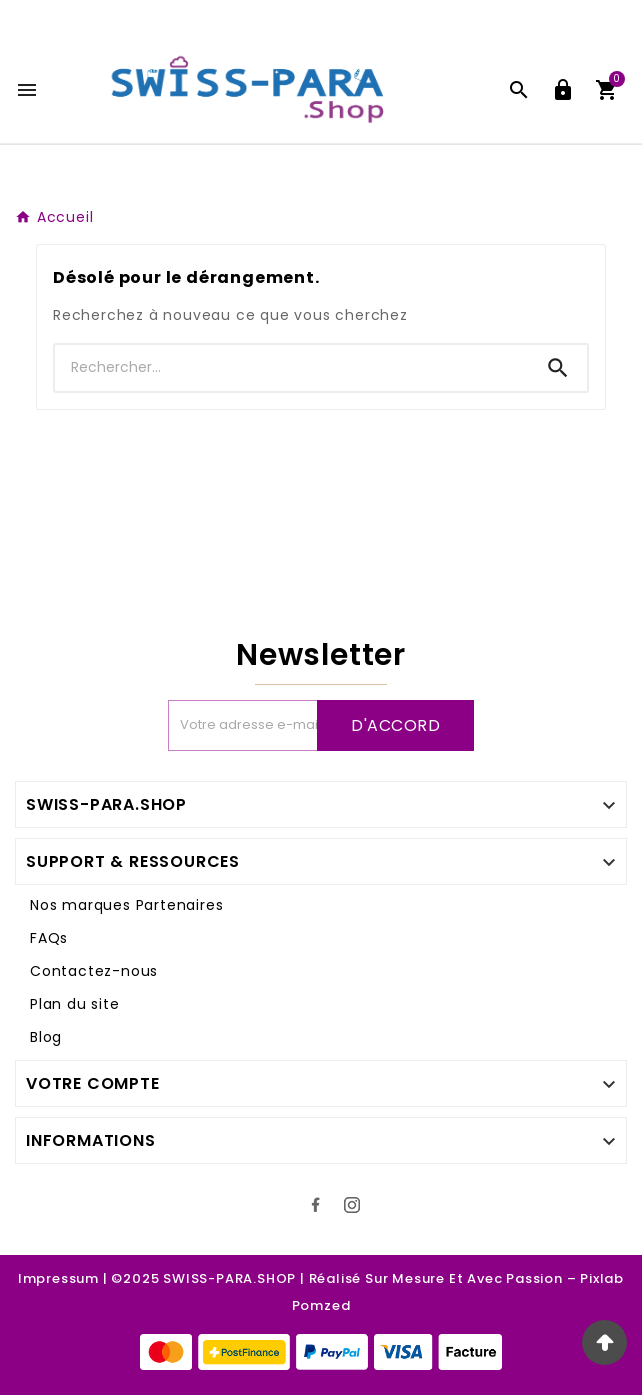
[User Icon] (563, 90)
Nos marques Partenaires (126, 905)
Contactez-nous (94, 971)
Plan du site (75, 1004)
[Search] (558, 368)
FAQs (49, 938)
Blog (46, 1037)
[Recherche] (292, 367)
